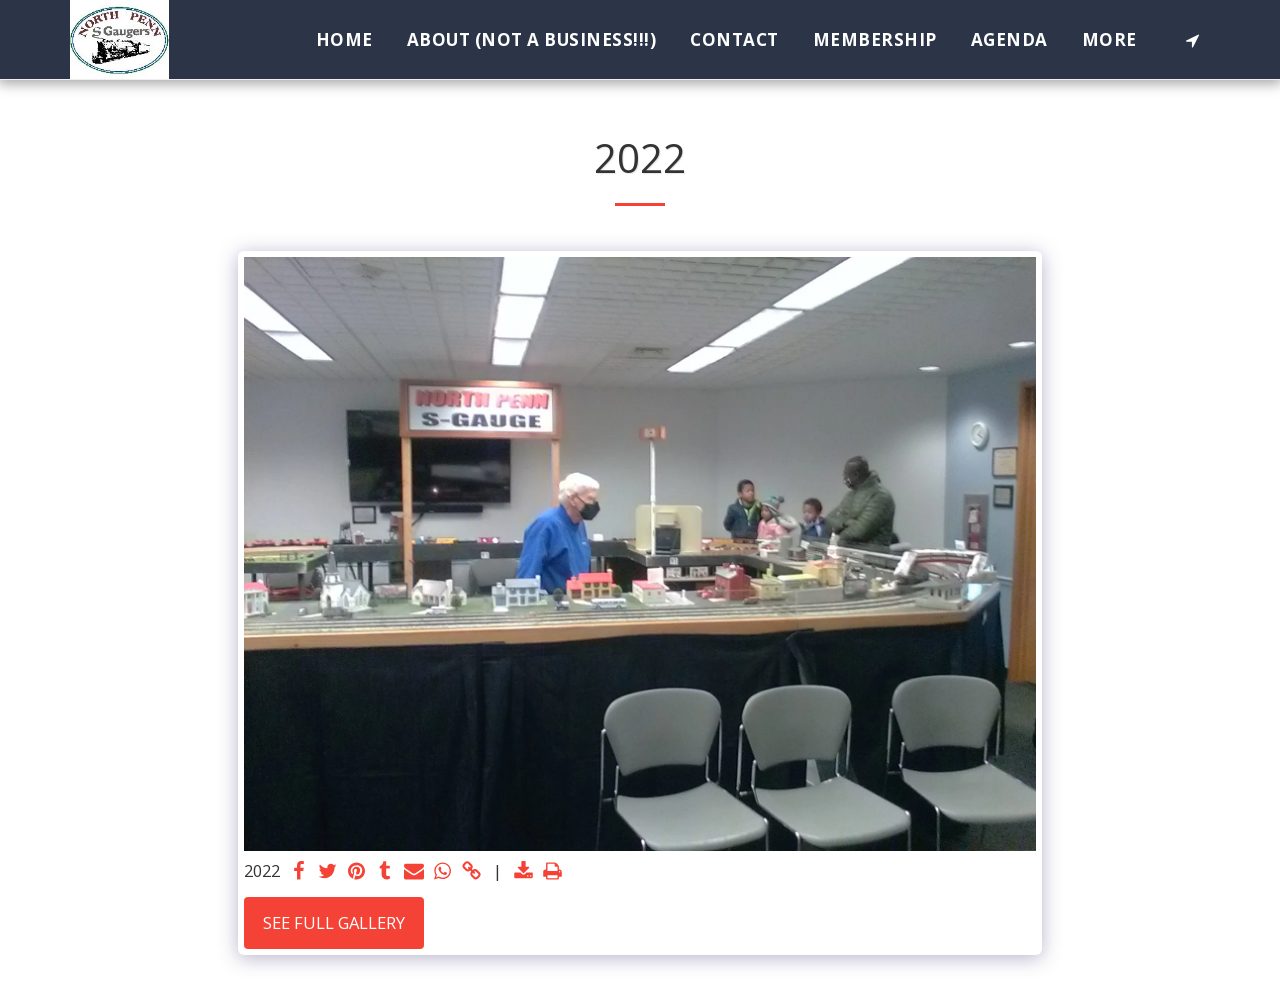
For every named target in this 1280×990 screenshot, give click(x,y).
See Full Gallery (334, 922)
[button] (1192, 40)
